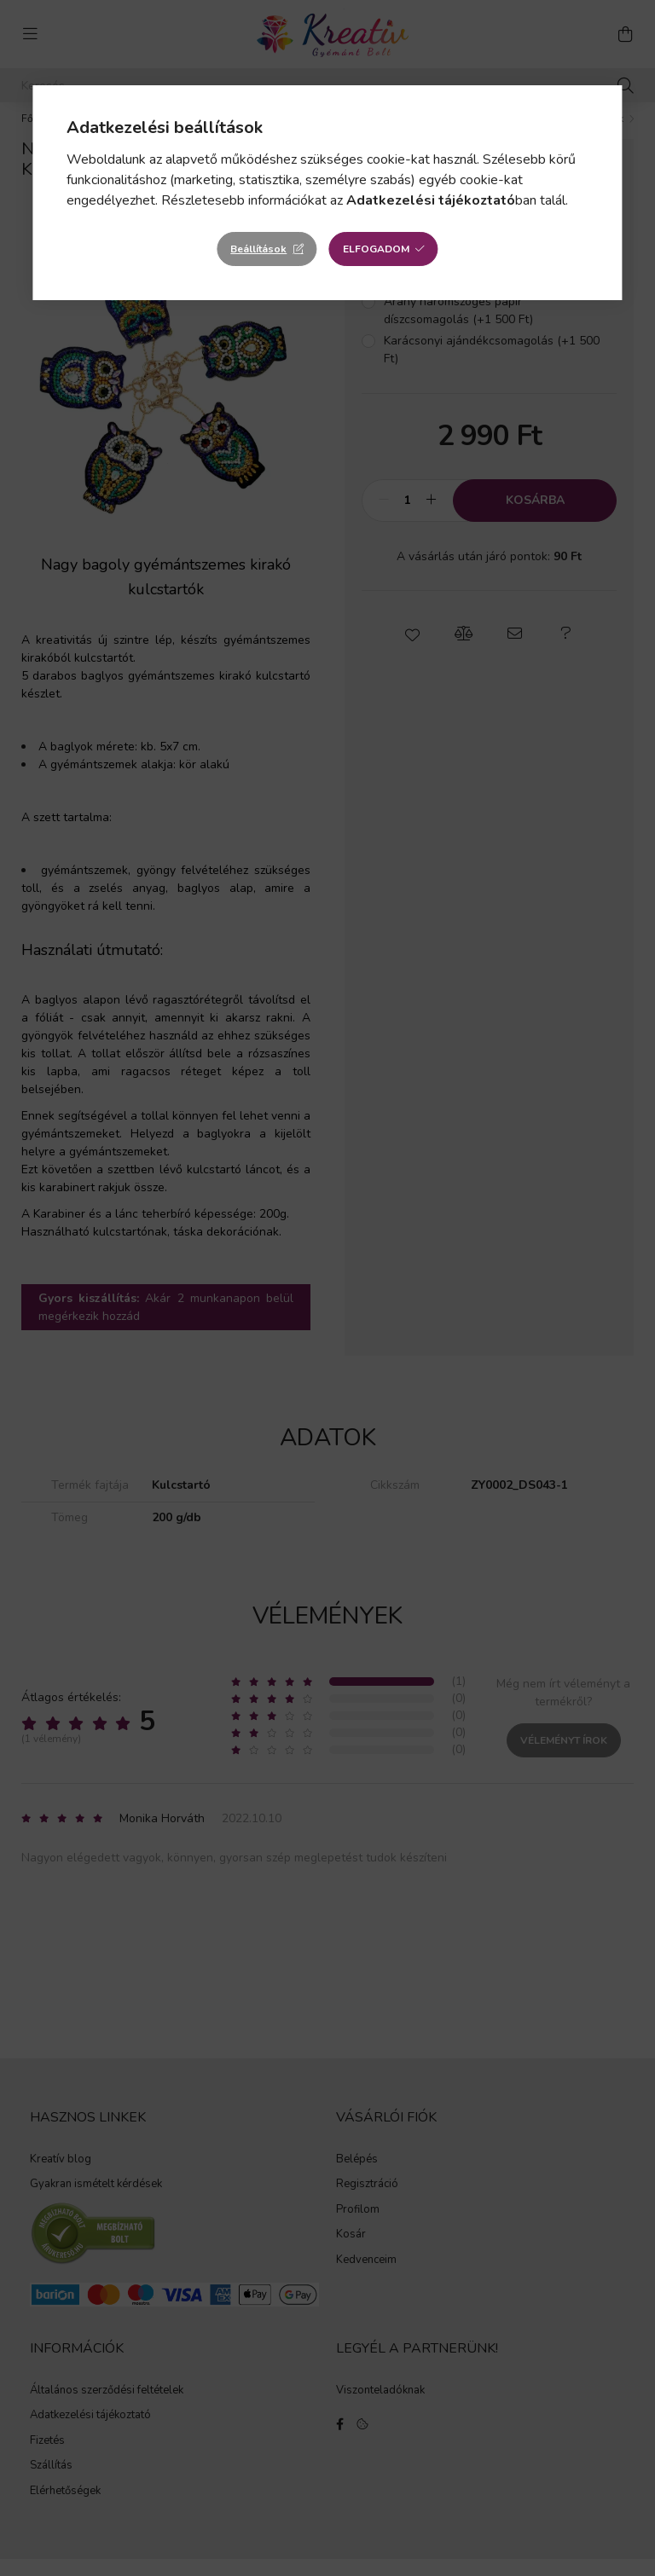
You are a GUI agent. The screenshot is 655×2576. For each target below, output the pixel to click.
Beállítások (258, 249)
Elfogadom (376, 249)
